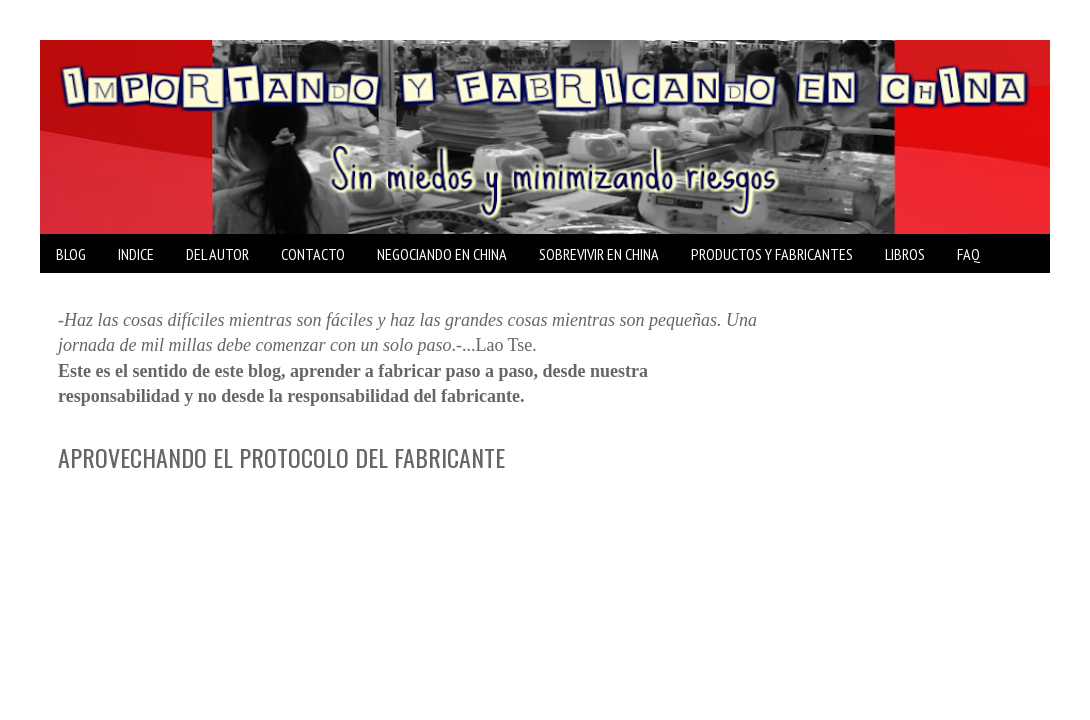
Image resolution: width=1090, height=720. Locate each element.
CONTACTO (313, 254)
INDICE (136, 254)
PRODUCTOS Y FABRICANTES (772, 254)
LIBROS (905, 254)
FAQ (968, 254)
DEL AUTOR (217, 254)
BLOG (71, 254)
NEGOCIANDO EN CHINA (442, 254)
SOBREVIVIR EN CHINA (599, 254)
